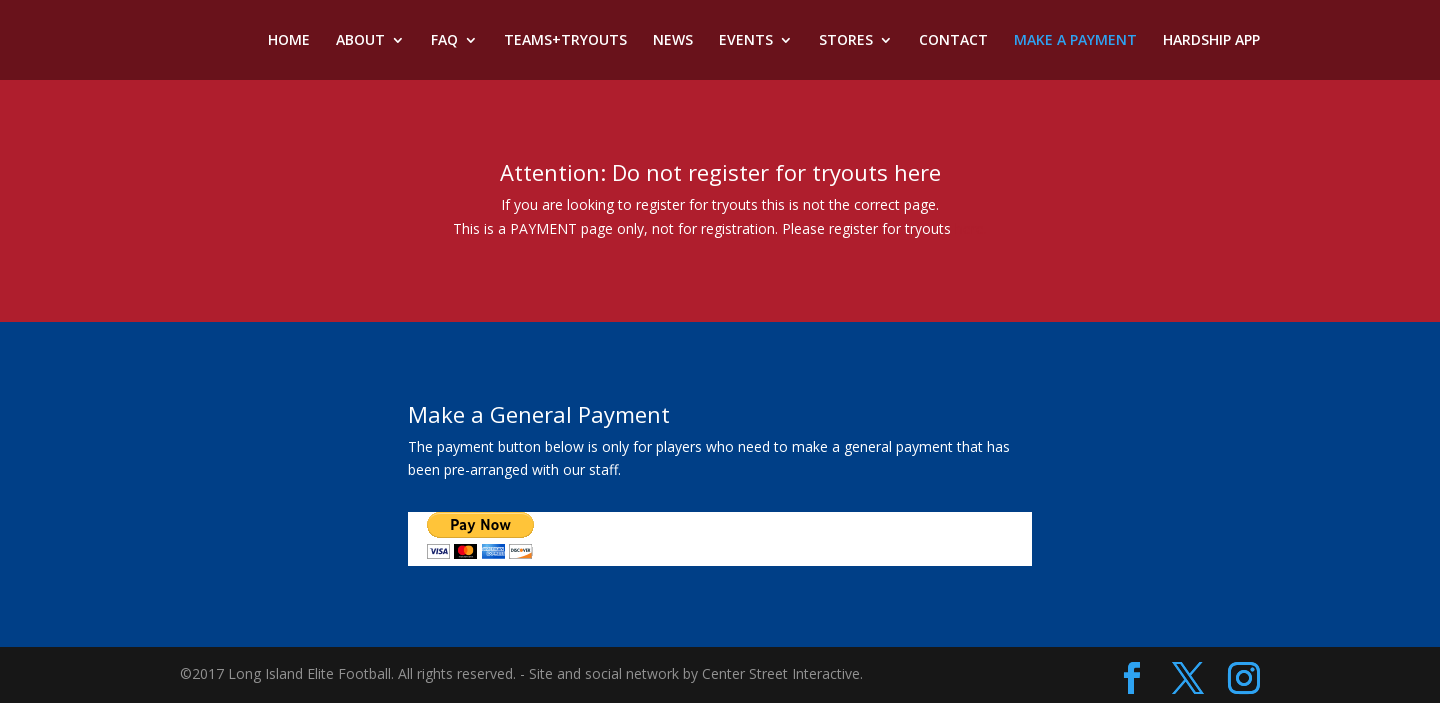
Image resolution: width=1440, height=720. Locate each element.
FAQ (444, 41)
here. (971, 228)
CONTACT (953, 41)
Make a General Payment (539, 414)
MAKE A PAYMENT (1075, 41)
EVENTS (746, 41)
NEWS (673, 41)
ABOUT (360, 41)
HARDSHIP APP (1211, 41)
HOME (289, 41)
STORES (846, 41)
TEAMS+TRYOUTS (565, 41)
